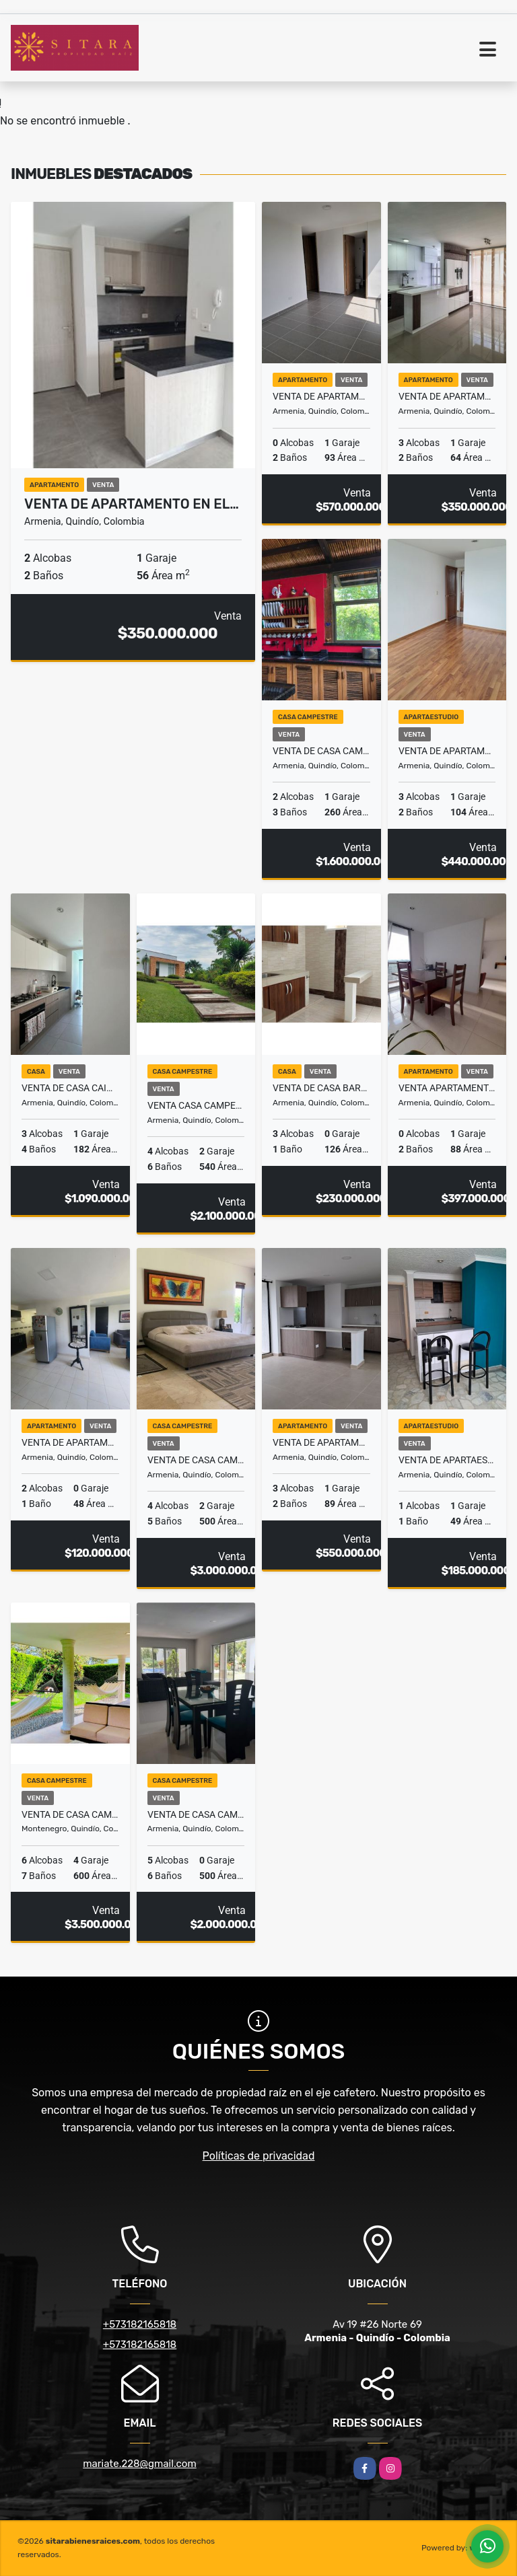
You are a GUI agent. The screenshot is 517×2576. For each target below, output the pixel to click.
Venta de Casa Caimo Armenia (70, 1087)
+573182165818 (139, 2324)
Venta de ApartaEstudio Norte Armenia (447, 1460)
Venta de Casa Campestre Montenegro (70, 1814)
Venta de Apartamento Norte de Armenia (321, 1442)
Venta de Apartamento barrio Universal (70, 1442)
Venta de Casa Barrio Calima (321, 1087)
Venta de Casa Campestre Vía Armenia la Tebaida (196, 1814)
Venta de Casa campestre (321, 750)
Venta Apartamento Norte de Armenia (447, 1087)
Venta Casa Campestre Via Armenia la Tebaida (196, 1105)
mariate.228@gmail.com (140, 2464)
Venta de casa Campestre (196, 1460)
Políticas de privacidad (259, 2155)
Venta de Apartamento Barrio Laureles (447, 396)
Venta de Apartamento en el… (131, 504)
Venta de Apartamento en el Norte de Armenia (321, 396)
